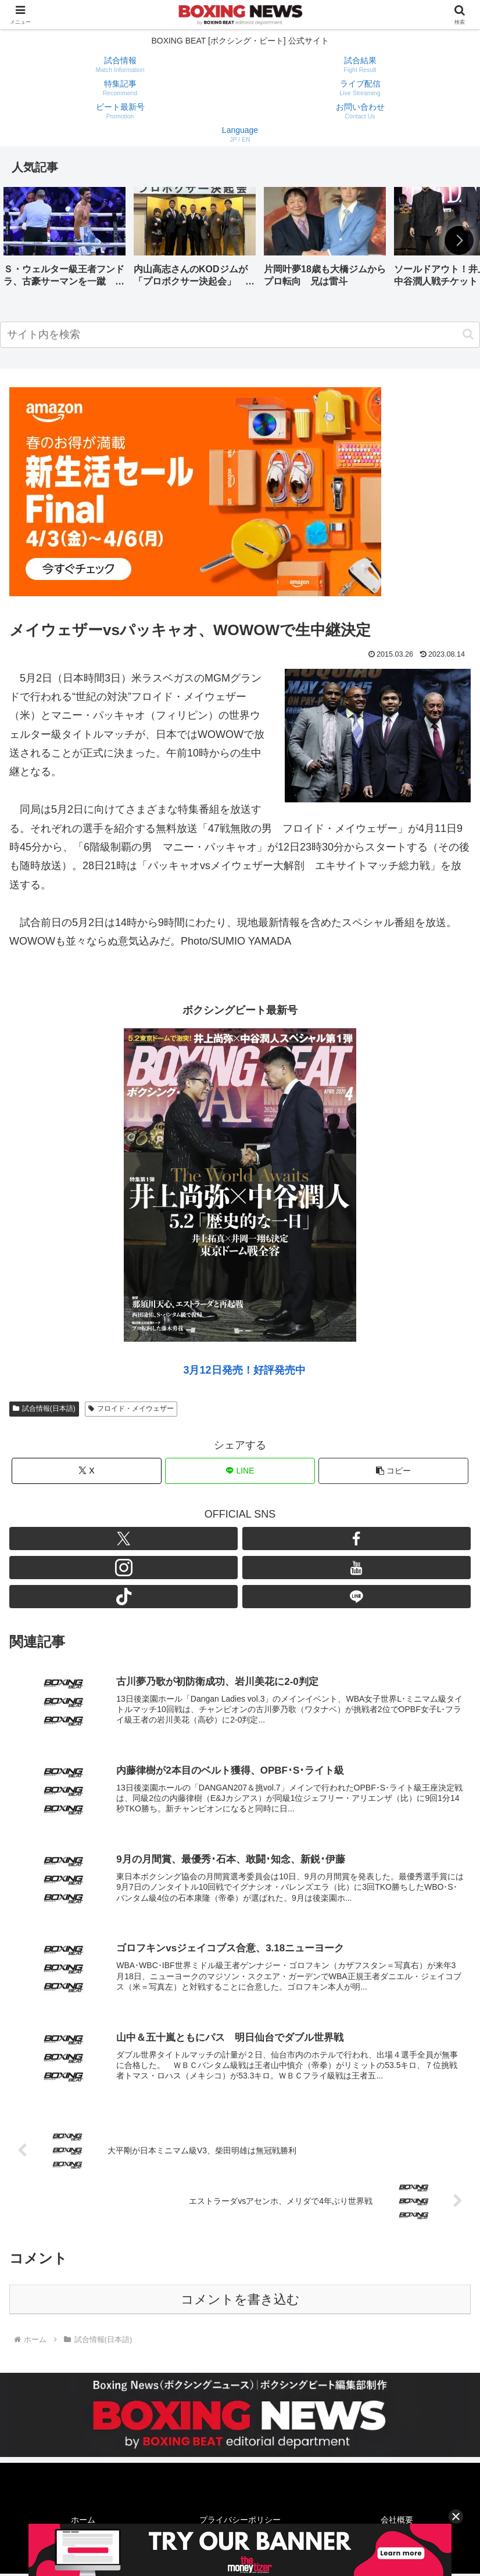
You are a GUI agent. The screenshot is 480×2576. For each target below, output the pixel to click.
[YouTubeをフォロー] (356, 1567)
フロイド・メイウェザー (131, 1408)
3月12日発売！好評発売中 (244, 1370)
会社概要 (397, 2522)
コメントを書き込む (240, 2301)
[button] (459, 240)
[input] (240, 335)
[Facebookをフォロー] (356, 1538)
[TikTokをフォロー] (123, 1596)
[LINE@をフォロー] (356, 1596)
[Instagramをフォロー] (123, 1567)
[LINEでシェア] (240, 1471)
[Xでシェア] (87, 1471)
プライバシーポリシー (240, 2522)
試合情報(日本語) (44, 1408)
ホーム (83, 2522)
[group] (64, 241)
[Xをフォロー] (123, 1538)
